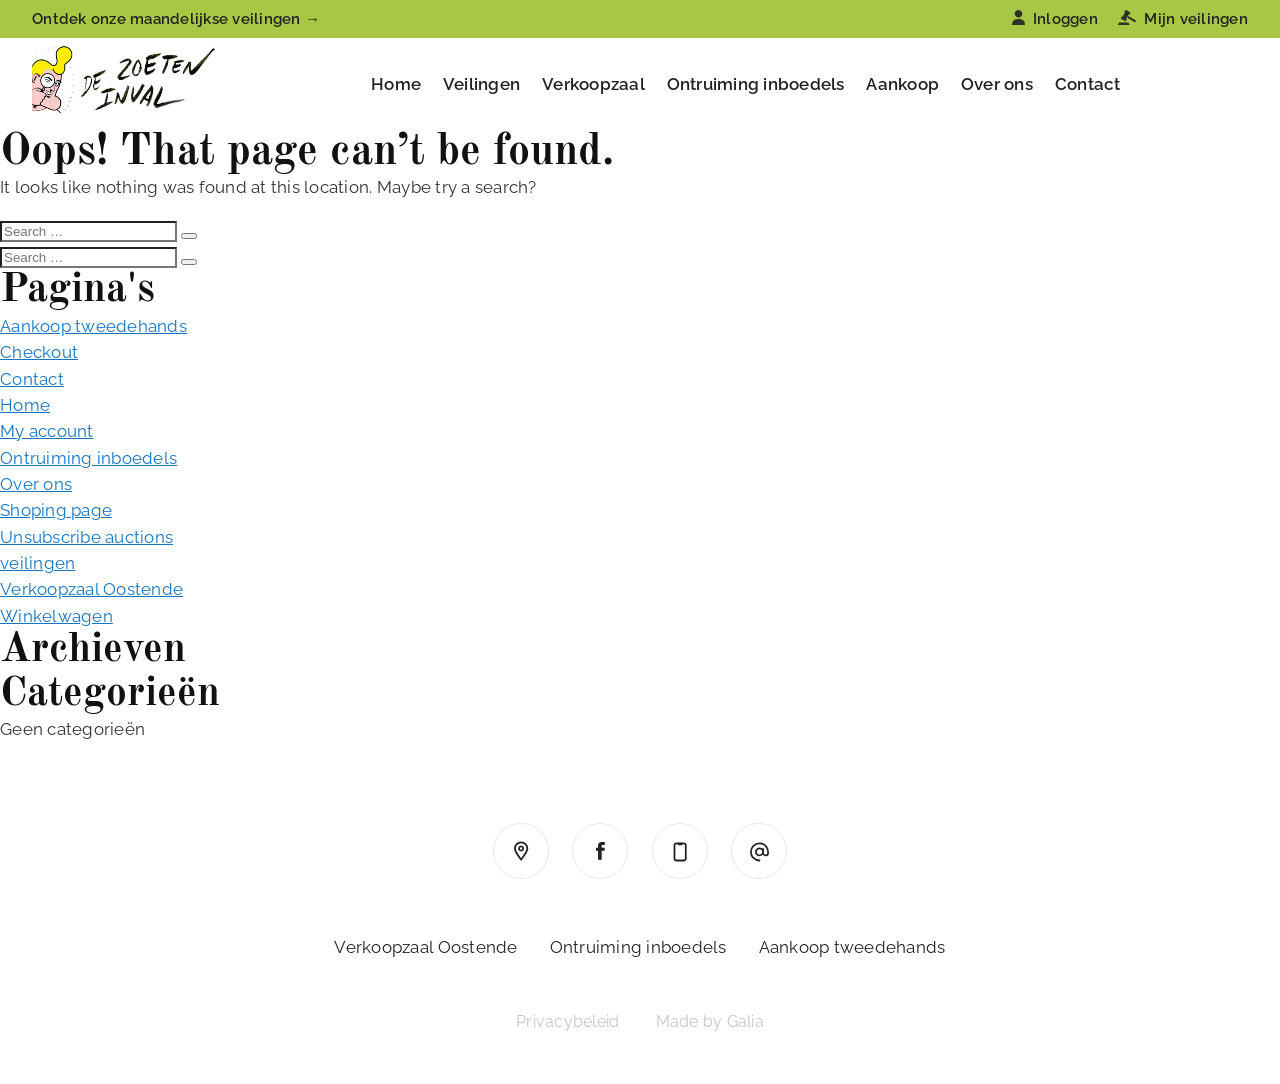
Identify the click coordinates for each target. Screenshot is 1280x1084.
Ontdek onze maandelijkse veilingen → (176, 19)
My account (47, 431)
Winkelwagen (56, 616)
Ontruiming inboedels (756, 84)
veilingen (37, 563)
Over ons (997, 84)
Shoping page (56, 510)
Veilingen (481, 84)
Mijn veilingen (1183, 19)
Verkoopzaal (593, 84)
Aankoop (902, 84)
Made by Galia (710, 1021)
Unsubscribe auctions (86, 537)
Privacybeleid (567, 1021)
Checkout (39, 352)
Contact (1088, 84)
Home (396, 84)
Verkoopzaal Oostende (91, 589)
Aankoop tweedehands (93, 326)
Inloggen (1055, 19)
